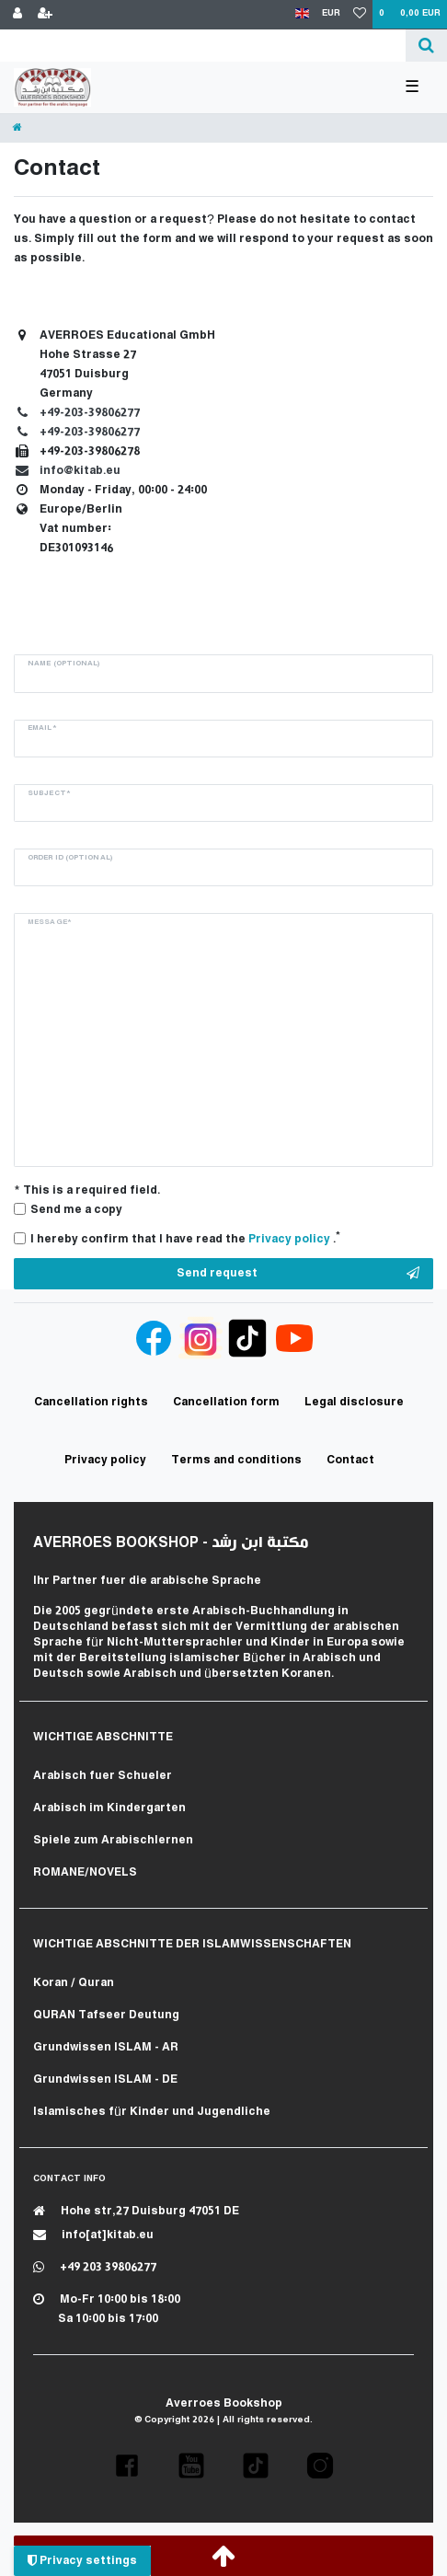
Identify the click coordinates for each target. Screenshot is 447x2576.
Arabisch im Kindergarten (109, 1808)
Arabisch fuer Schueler (102, 1776)
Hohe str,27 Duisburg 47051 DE (136, 2211)
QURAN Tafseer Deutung (106, 2015)
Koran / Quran (73, 1983)
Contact (350, 1460)
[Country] (302, 14)
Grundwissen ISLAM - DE (105, 2079)
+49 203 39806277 (94, 2267)
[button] (127, 2465)
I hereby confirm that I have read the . (185, 1238)
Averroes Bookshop (224, 2403)
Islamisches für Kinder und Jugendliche (151, 2112)
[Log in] (17, 14)
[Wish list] (359, 14)
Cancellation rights (91, 1402)
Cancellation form (226, 1402)
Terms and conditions (236, 1460)
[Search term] (203, 45)
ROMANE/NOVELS (85, 1872)
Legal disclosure (354, 1402)
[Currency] (331, 14)
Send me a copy (76, 1210)
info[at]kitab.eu (93, 2235)
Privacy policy (105, 1460)
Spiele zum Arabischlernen (113, 1840)
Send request (298, 1273)
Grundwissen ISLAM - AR (105, 2047)
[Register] (45, 14)
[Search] (426, 45)
